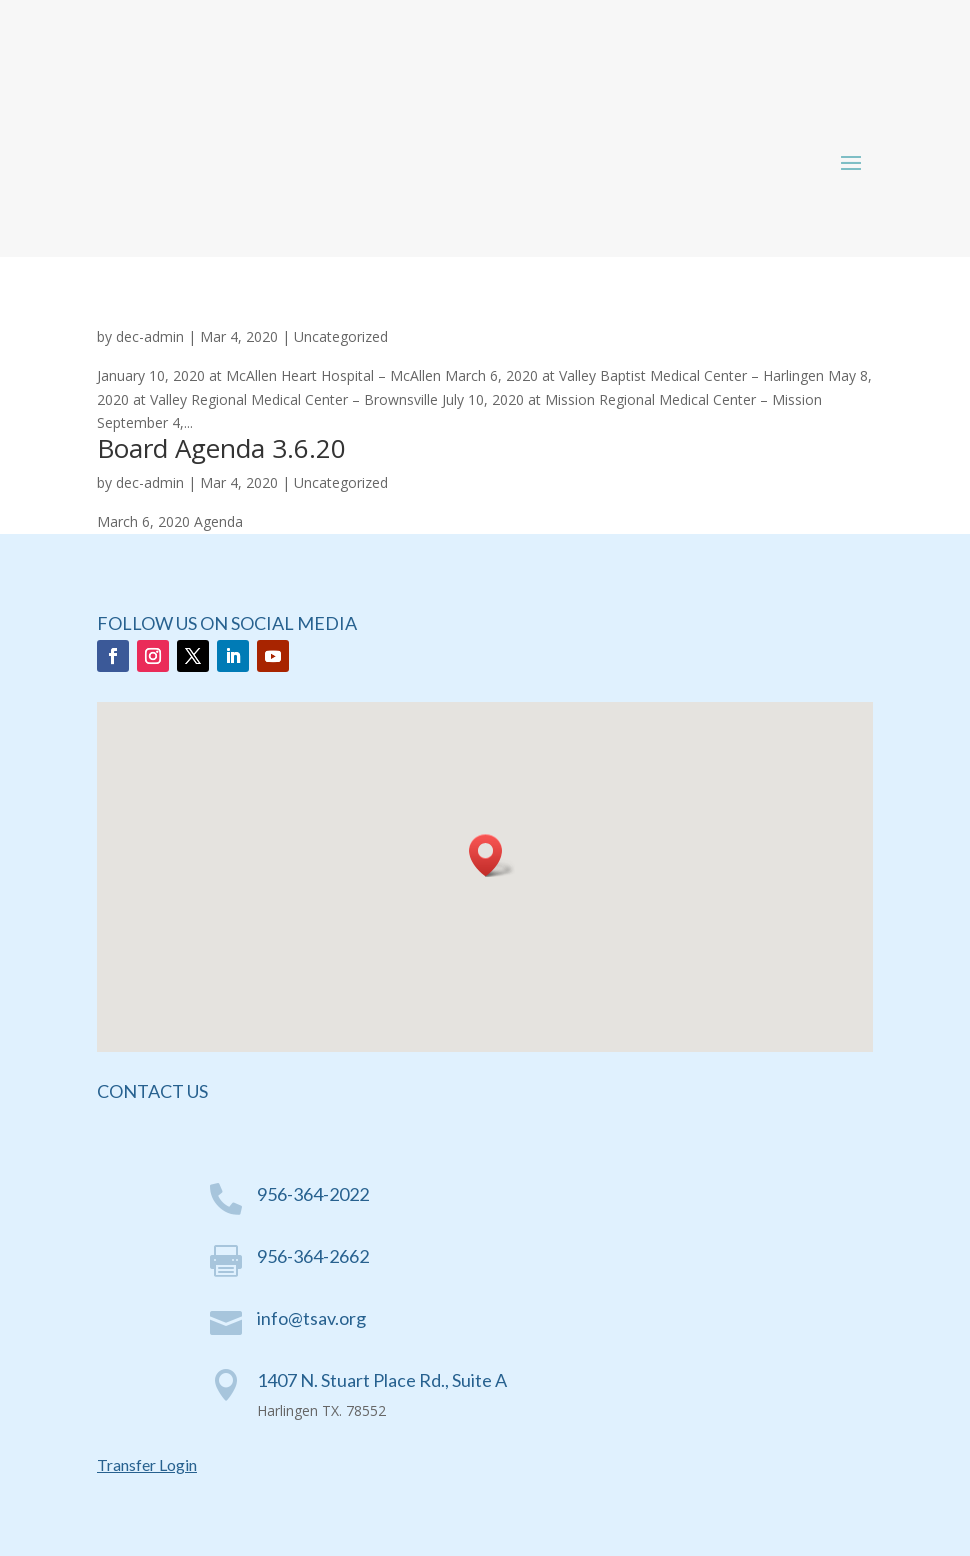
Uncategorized (341, 336)
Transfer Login (147, 1464)
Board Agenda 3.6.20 (221, 448)
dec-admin (150, 336)
